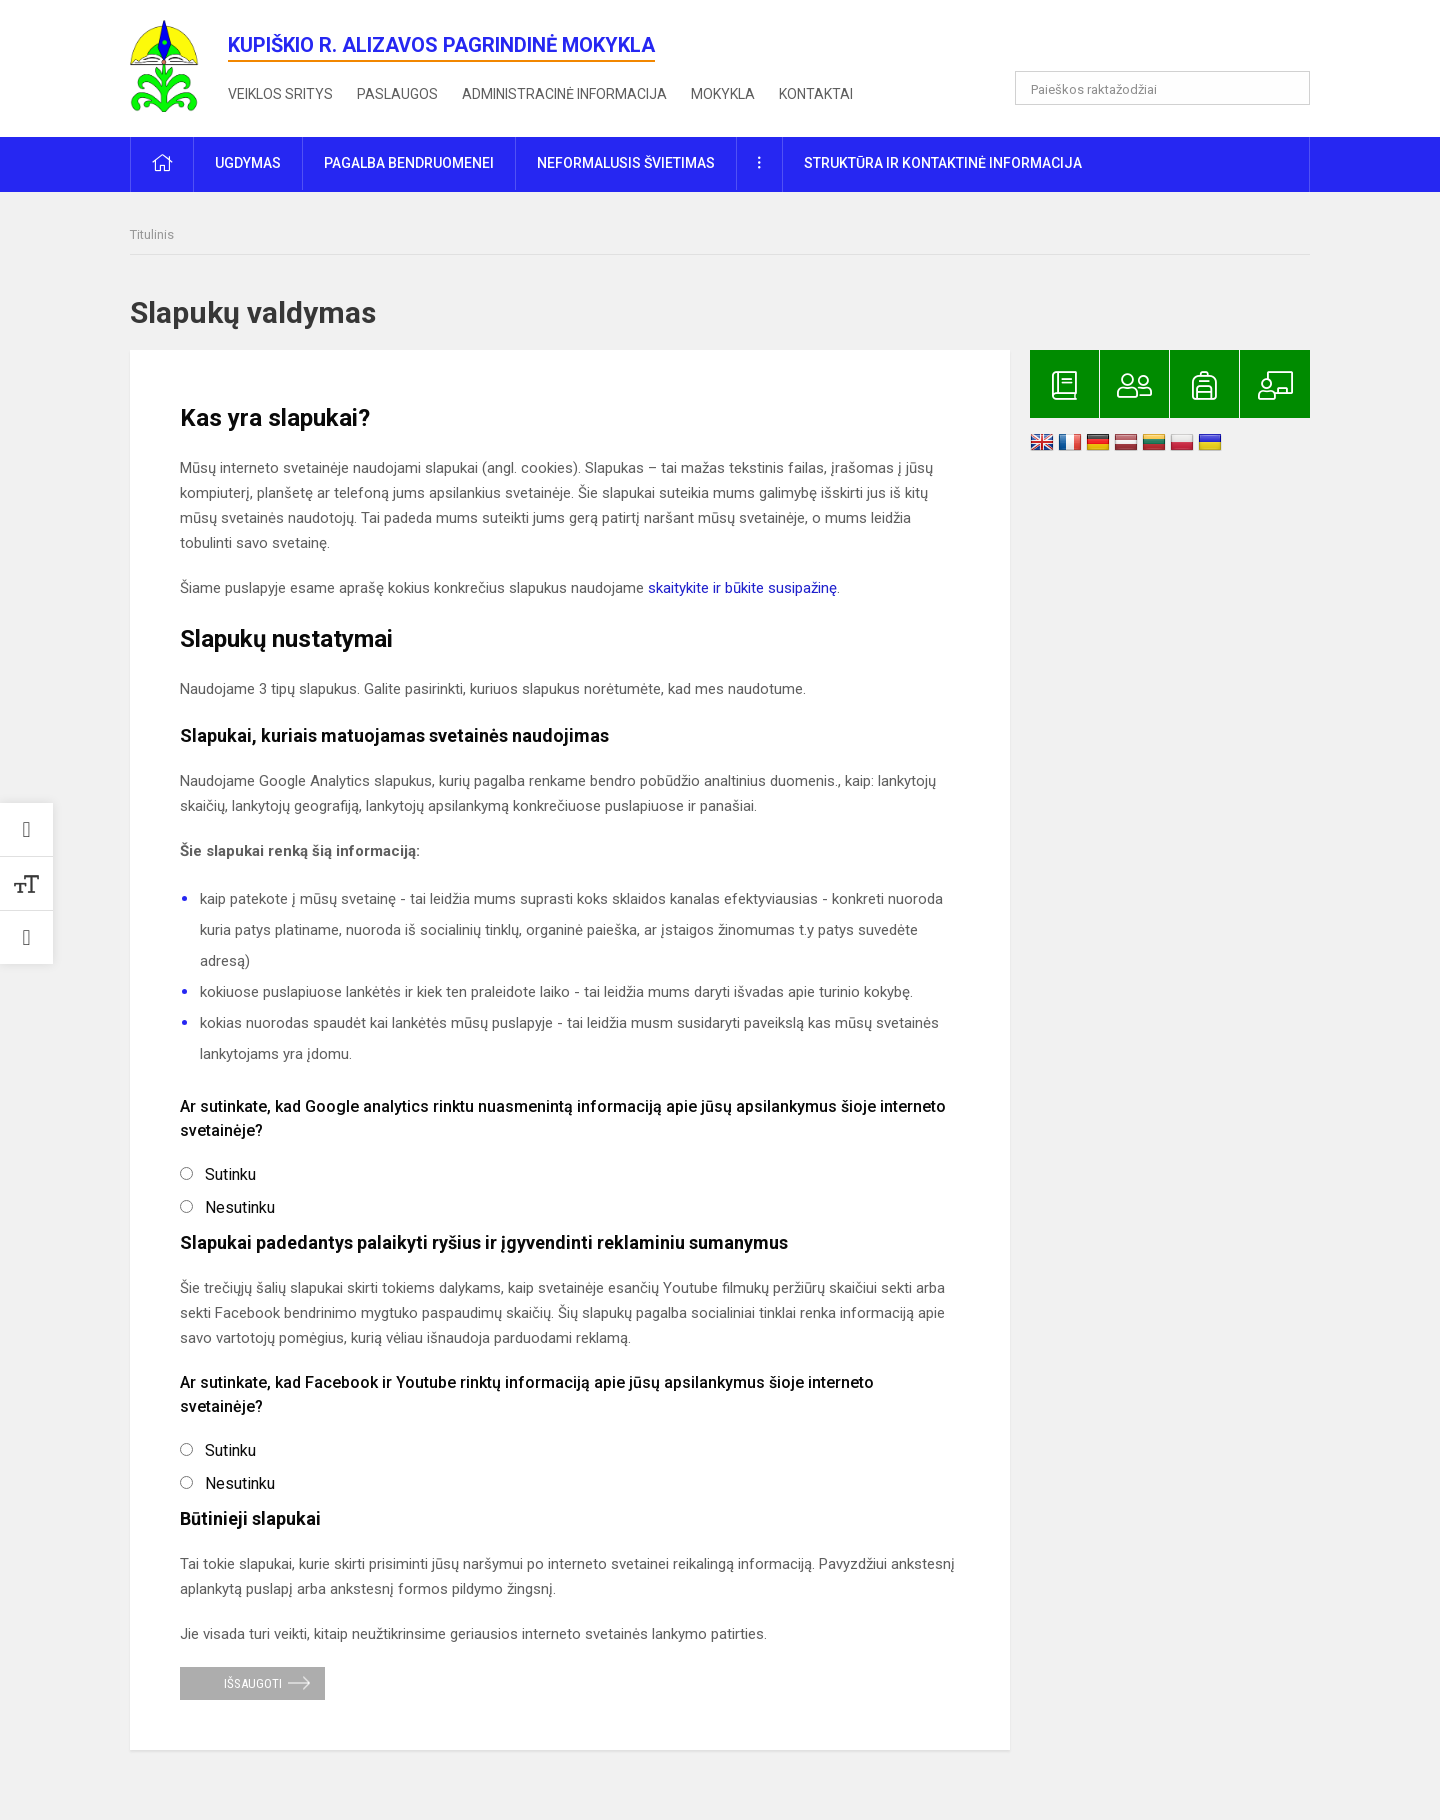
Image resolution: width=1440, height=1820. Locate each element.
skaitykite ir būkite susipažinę (742, 588)
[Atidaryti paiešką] (1288, 88)
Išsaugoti (253, 1683)
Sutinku (230, 1174)
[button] (1173, 42)
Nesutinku (240, 1207)
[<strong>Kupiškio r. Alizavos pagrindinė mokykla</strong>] (179, 64)
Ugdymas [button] (248, 163)
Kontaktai (816, 94)
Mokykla (723, 94)
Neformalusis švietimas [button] (626, 163)
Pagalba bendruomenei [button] (409, 163)
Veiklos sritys (280, 94)
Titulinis (152, 234)
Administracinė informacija (564, 94)
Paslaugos (397, 94)
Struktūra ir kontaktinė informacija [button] (943, 163)
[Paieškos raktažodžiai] (1162, 88)
